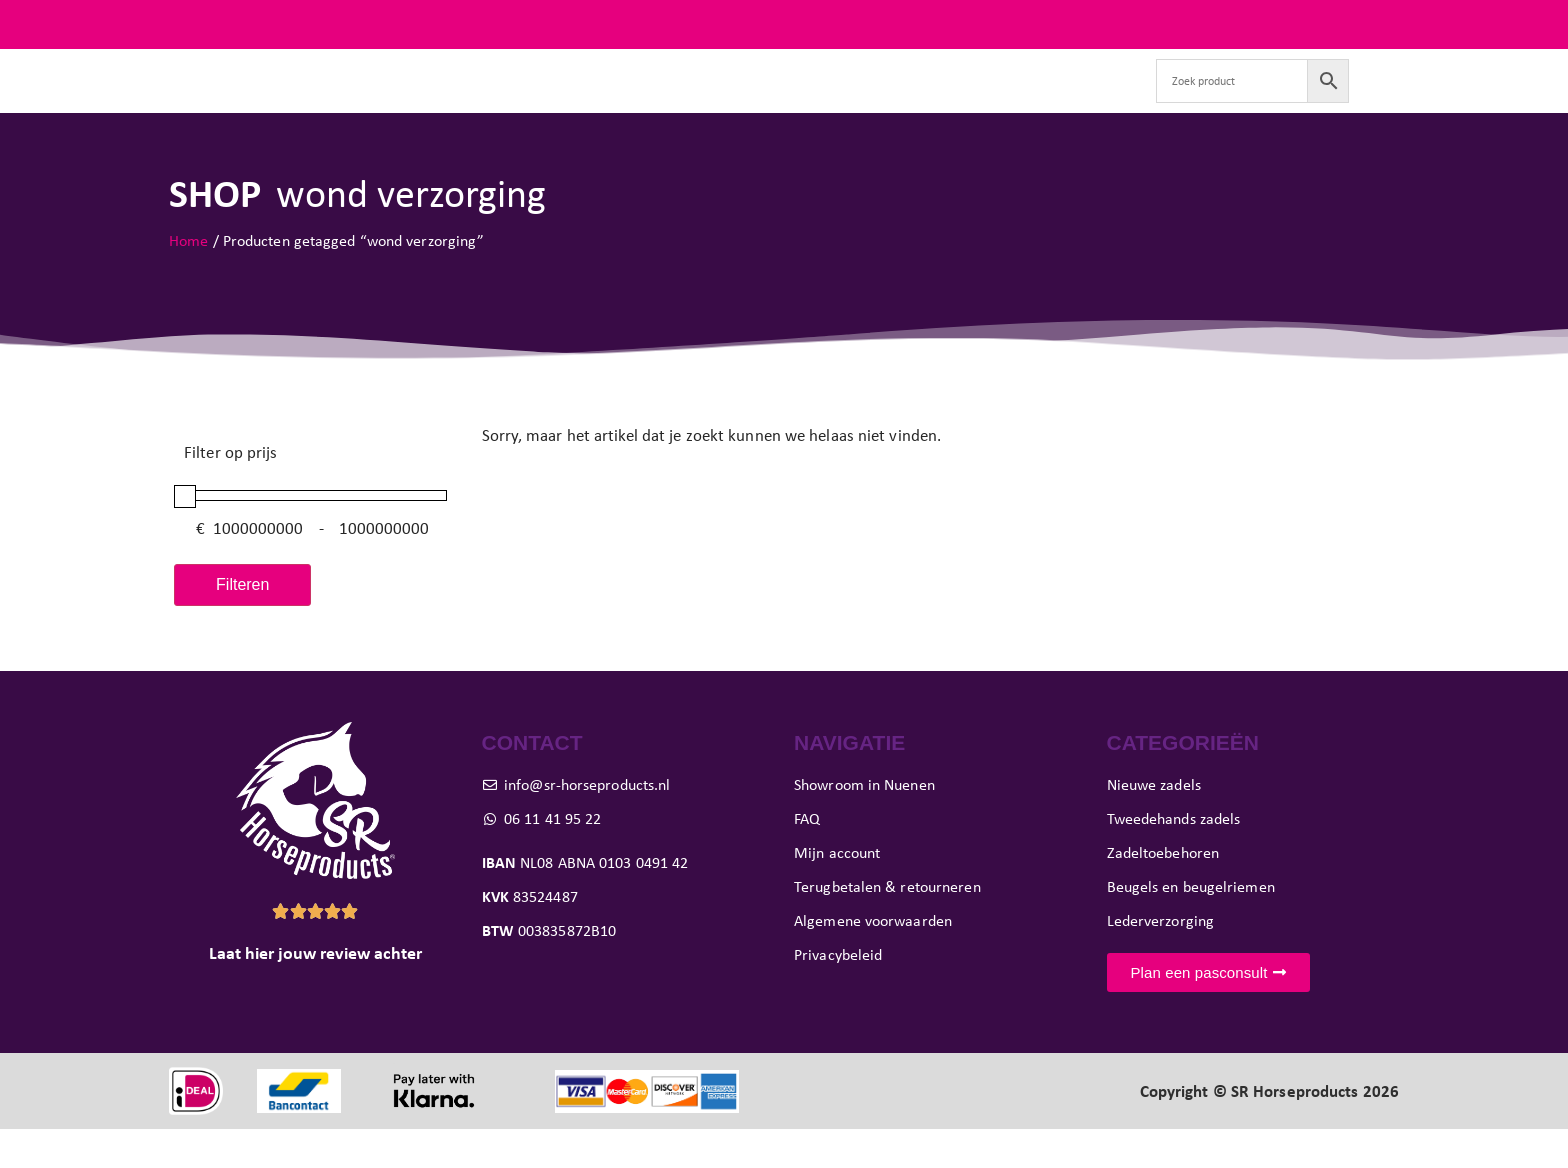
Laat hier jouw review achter (315, 992)
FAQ (1383, 24)
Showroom (848, 99)
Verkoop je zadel (977, 99)
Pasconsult (740, 99)
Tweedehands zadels (504, 99)
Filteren (242, 622)
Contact (1093, 99)
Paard (639, 99)
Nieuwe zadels (350, 99)
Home (188, 278)
